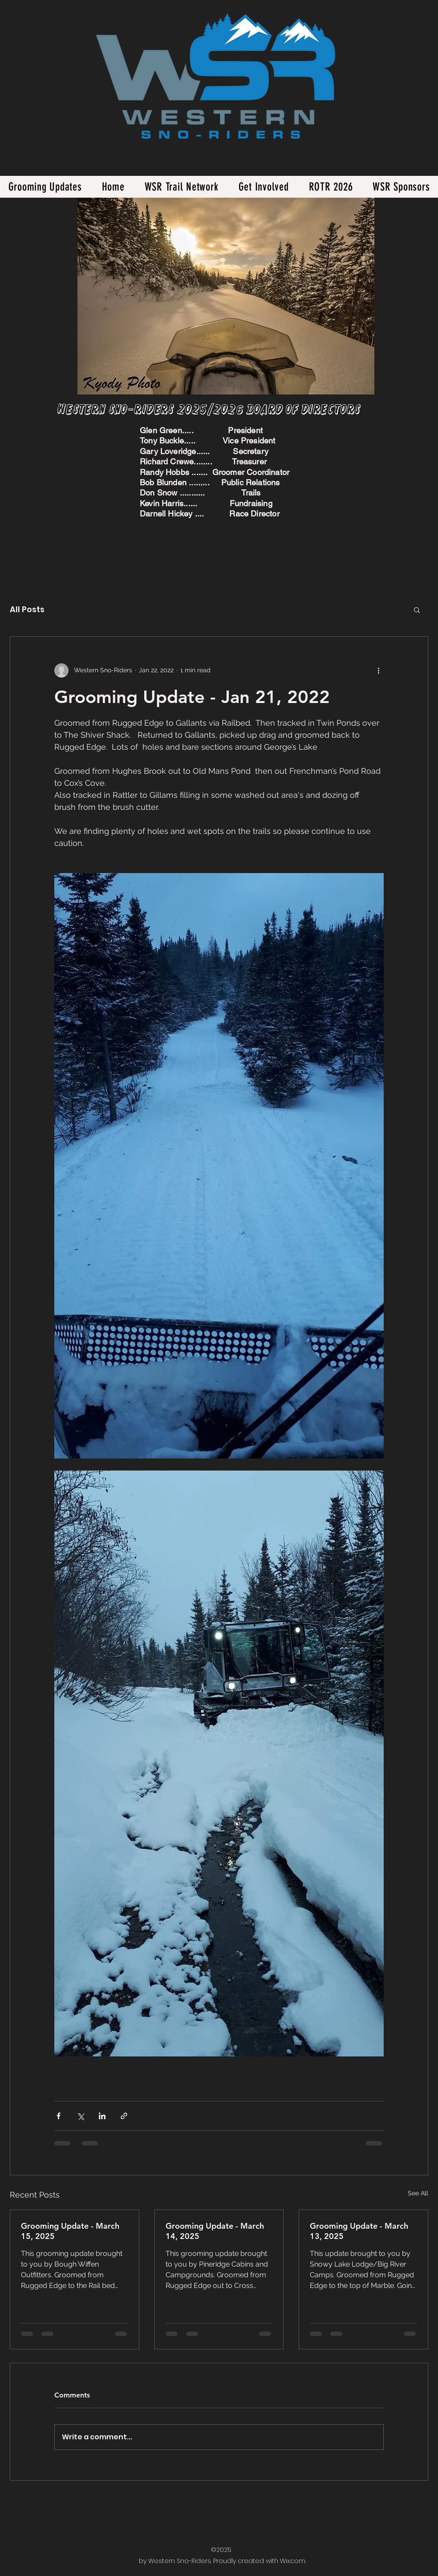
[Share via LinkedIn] (102, 2116)
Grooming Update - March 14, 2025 (215, 2231)
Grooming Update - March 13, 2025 (359, 2231)
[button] (417, 609)
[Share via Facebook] (58, 2116)
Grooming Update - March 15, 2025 (70, 2231)
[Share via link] (124, 2116)
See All (418, 2193)
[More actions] (378, 670)
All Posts (27, 609)
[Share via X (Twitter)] (80, 2116)
